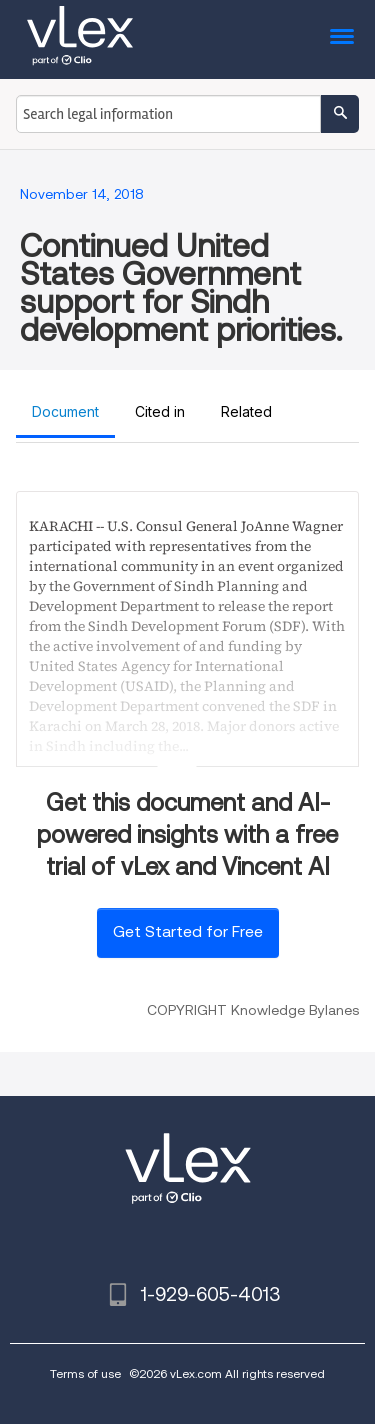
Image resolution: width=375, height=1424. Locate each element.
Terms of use (85, 1373)
